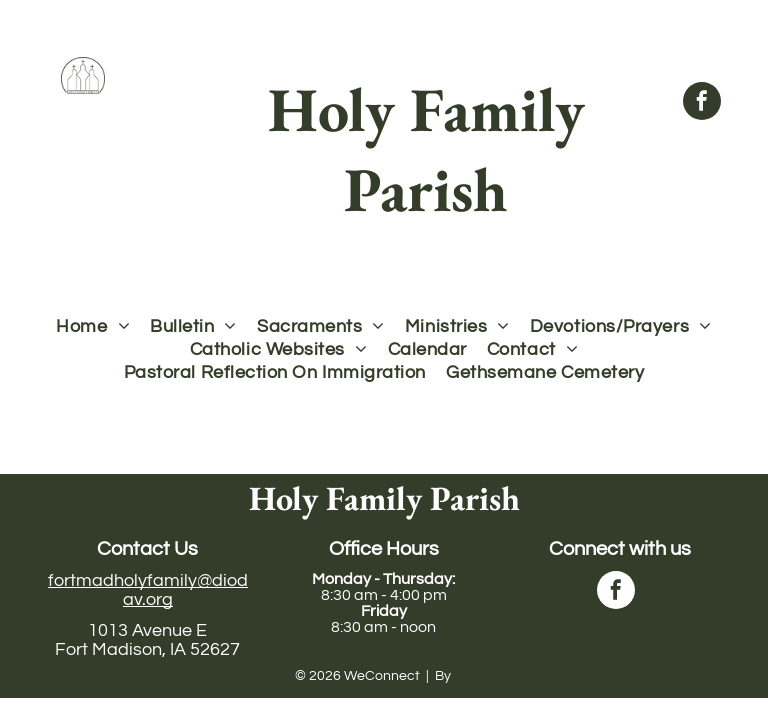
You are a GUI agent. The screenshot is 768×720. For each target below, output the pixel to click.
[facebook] (702, 103)
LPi (463, 676)
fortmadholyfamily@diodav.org (148, 590)
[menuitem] (93, 326)
